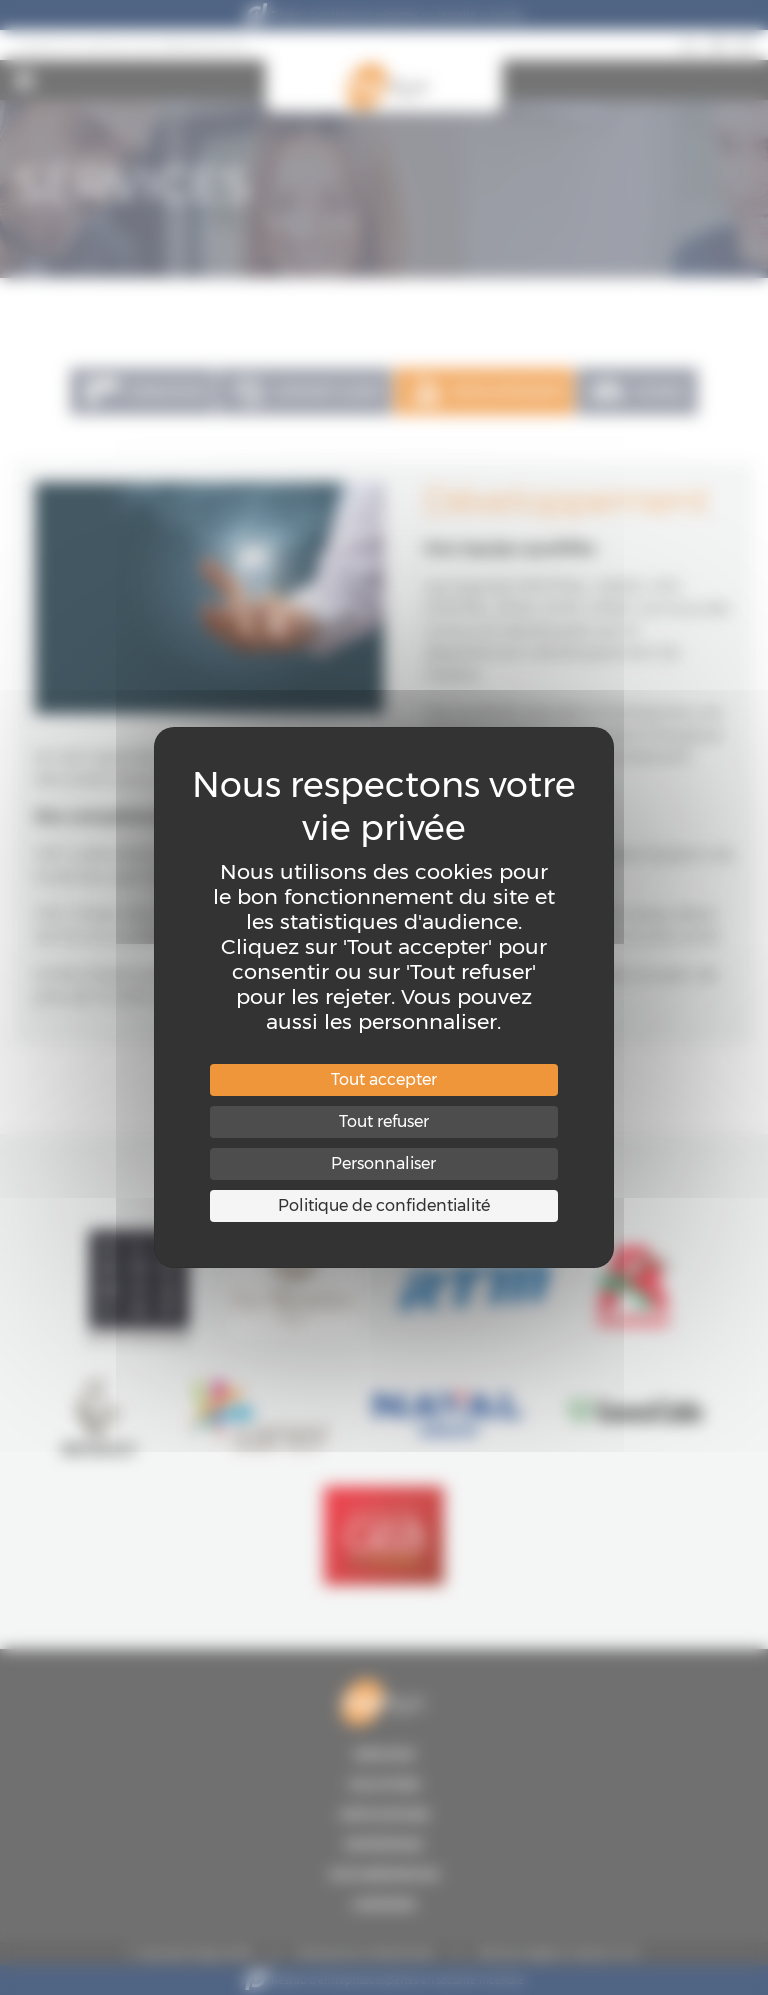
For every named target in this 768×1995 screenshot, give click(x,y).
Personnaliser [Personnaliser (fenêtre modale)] (383, 1163)
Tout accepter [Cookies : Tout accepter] (384, 1079)
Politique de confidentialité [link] (384, 1205)
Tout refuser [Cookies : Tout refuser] (384, 1121)
